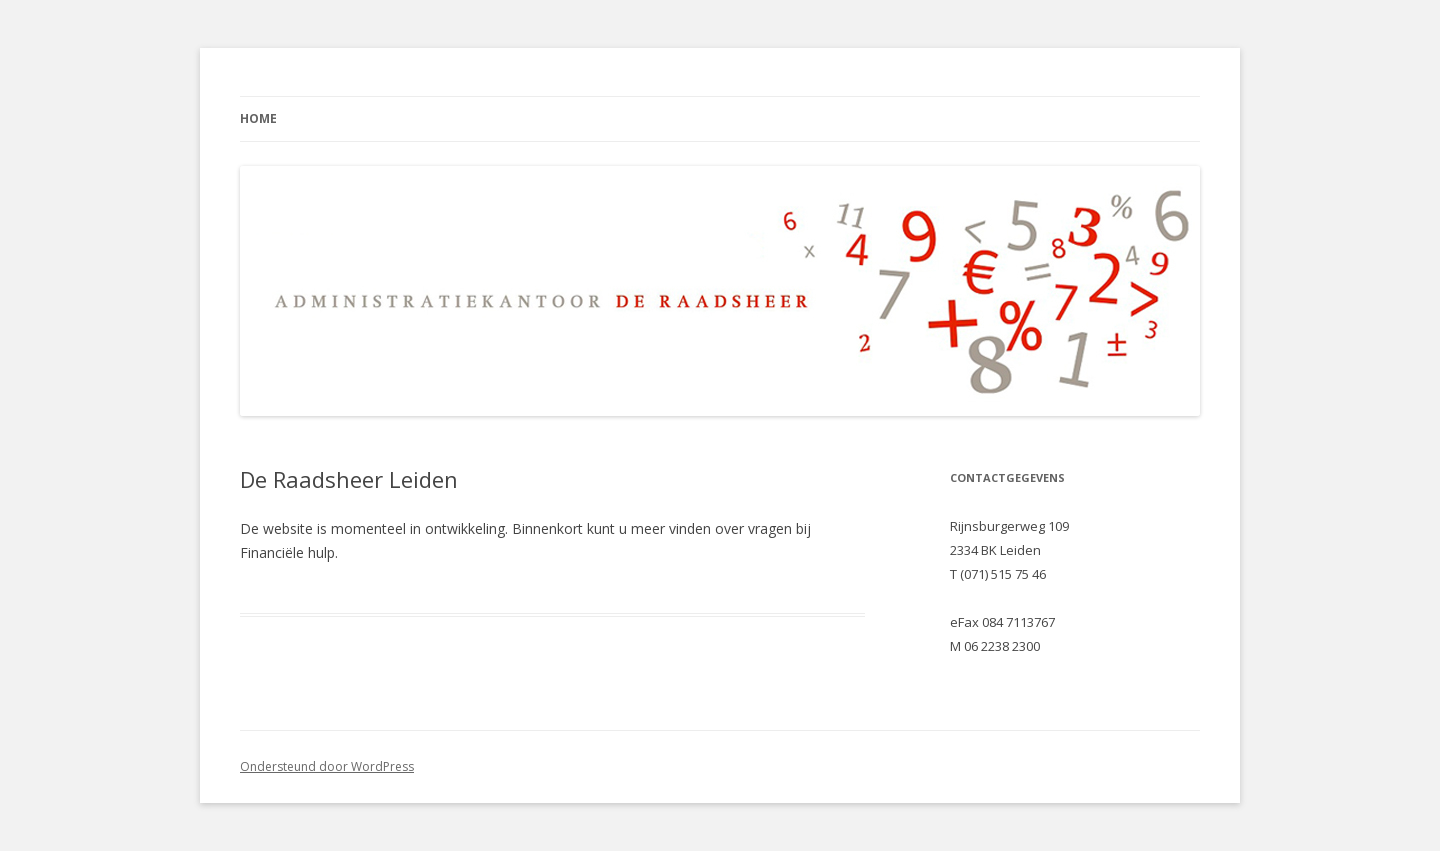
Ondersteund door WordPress (327, 766)
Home (258, 118)
